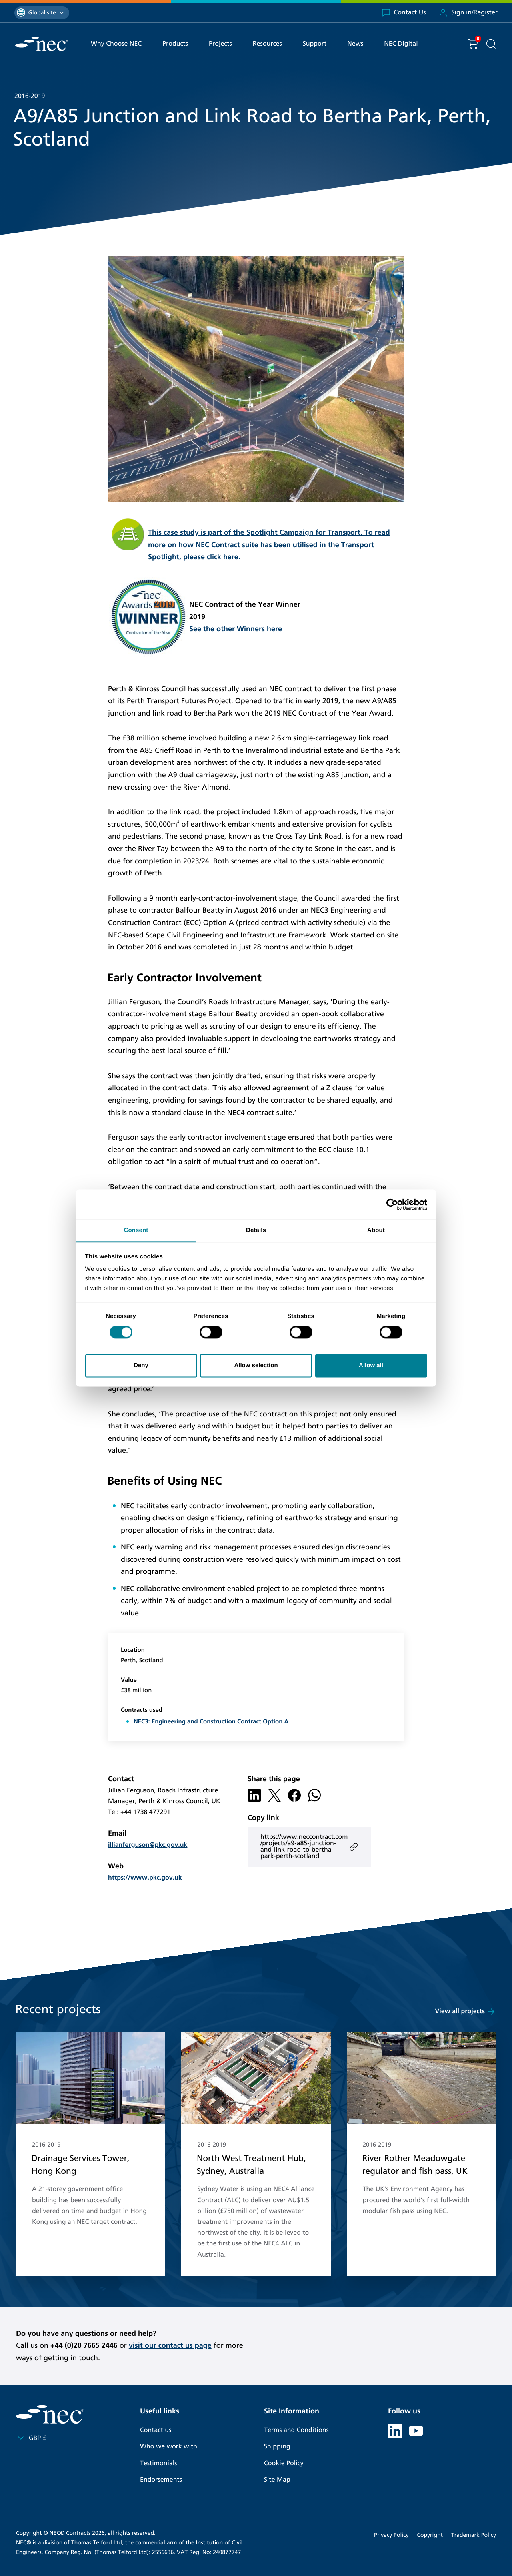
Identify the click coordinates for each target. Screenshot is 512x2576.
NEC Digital (401, 44)
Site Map (277, 2480)
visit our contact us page (170, 2345)
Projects (220, 44)
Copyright (430, 2535)
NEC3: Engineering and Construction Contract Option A (211, 1721)
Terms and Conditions (296, 2430)
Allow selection (256, 1365)
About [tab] (376, 1230)
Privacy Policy (391, 2535)
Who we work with (168, 2446)
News (355, 44)
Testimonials (158, 2463)
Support (315, 44)
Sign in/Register (468, 13)
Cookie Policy (284, 2463)
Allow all (371, 1365)
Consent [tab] (136, 1230)
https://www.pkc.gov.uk (145, 1878)
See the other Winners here (235, 628)
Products (175, 44)
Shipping (277, 2446)
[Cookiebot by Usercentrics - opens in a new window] (392, 1204)
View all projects (465, 2011)
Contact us (155, 2430)
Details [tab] (256, 1230)
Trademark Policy (473, 2535)
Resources (267, 44)
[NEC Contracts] (41, 44)
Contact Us (403, 13)
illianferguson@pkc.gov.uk (148, 1845)
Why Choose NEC (116, 44)
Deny (141, 1365)
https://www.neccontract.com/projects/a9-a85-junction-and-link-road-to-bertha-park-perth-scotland (309, 1846)
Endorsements (161, 2480)
